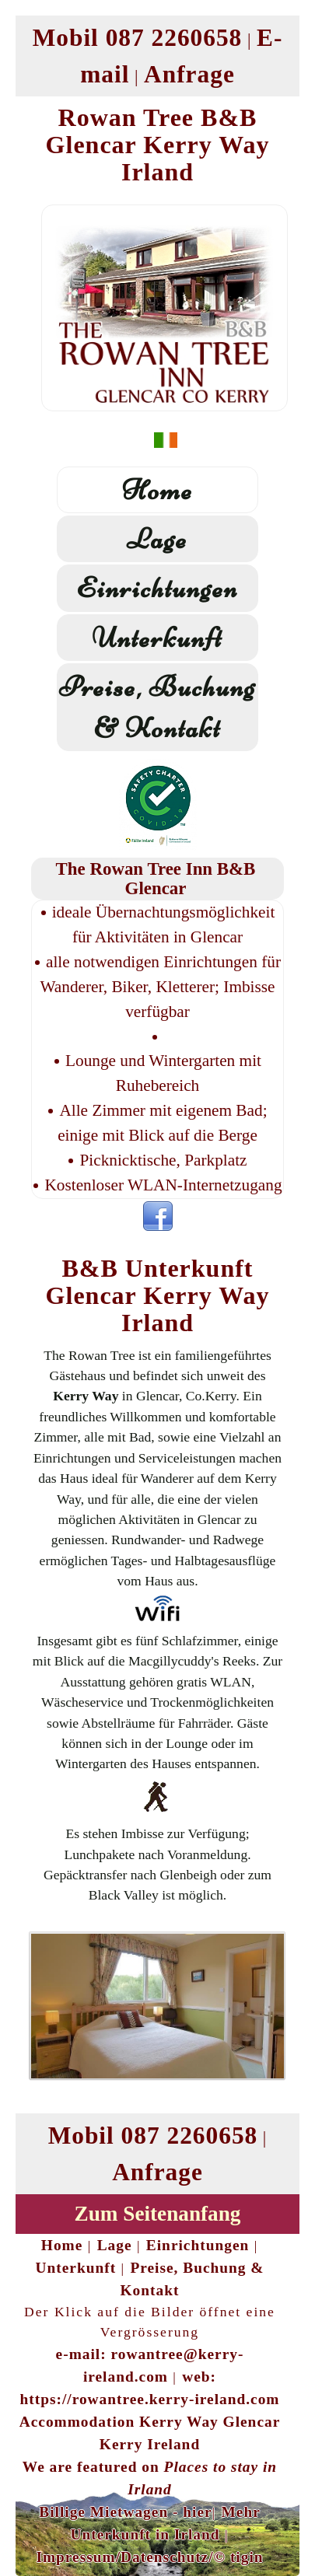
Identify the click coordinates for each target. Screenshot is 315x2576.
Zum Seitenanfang (158, 2213)
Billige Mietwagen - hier (125, 2512)
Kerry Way (85, 1395)
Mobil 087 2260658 (138, 37)
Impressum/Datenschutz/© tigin (149, 2557)
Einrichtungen (157, 588)
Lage (157, 539)
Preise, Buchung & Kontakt (157, 707)
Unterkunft (157, 637)
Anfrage (189, 74)
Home (157, 490)
